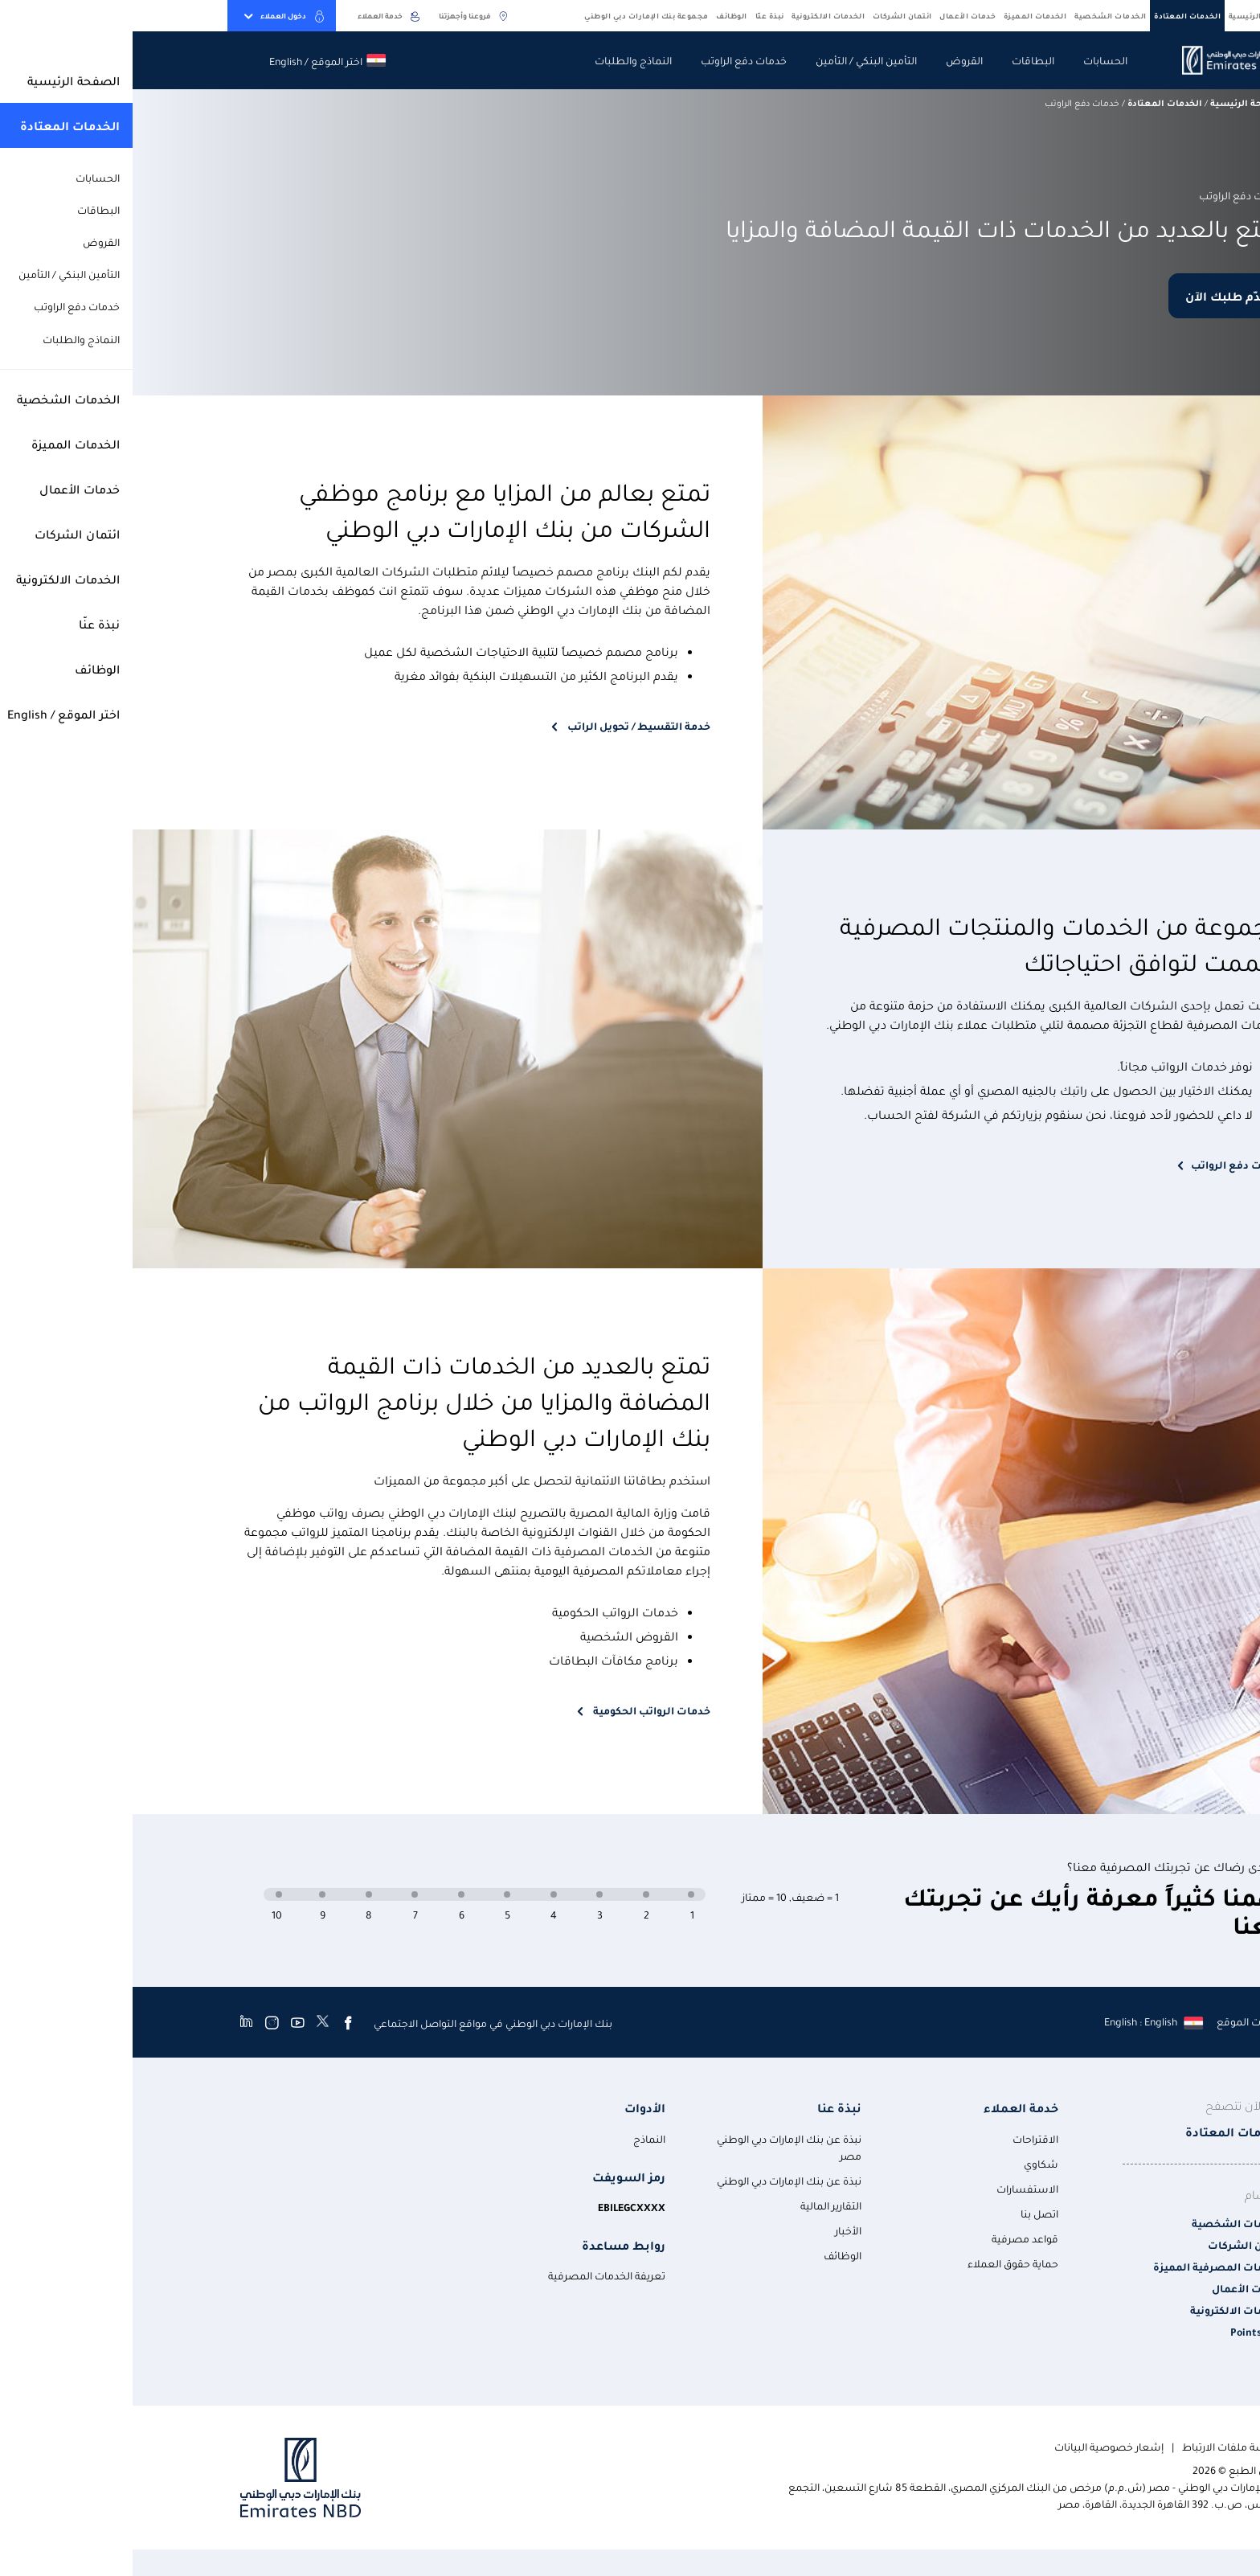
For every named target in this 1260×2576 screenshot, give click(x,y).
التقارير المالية (698, 2205)
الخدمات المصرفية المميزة (1086, 2266)
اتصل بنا (907, 2213)
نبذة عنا (707, 2107)
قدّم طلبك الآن (1094, 296)
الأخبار (715, 2230)
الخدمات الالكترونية (695, 15)
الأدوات (512, 2107)
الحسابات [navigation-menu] (973, 60)
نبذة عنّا (637, 15)
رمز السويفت (496, 2177)
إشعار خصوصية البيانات (976, 2446)
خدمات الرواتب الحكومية (518, 1710)
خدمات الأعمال (835, 15)
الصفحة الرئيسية (1129, 15)
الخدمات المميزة (903, 15)
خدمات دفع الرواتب (1105, 1164)
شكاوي (908, 2163)
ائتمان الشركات (770, 15)
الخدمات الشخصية (978, 15)
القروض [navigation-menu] (831, 60)
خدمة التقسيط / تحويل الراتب (505, 725)
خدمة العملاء (256, 16)
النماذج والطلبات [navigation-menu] (500, 60)
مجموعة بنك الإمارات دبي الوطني (514, 15)
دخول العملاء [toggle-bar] (152, 16)
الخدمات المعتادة (1054, 15)
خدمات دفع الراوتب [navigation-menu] (611, 60)
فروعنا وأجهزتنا (341, 16)
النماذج (517, 2138)
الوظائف (599, 15)
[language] (1019, 2021)
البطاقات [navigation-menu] (900, 60)
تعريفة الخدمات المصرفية (474, 2275)
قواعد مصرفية (892, 2238)
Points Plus (1125, 2331)
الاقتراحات (903, 2138)
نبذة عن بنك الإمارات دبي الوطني (656, 2180)
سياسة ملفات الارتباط (1100, 2446)
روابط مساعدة (491, 2245)
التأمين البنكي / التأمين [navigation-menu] (733, 60)
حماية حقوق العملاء (880, 2263)
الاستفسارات (895, 2188)
